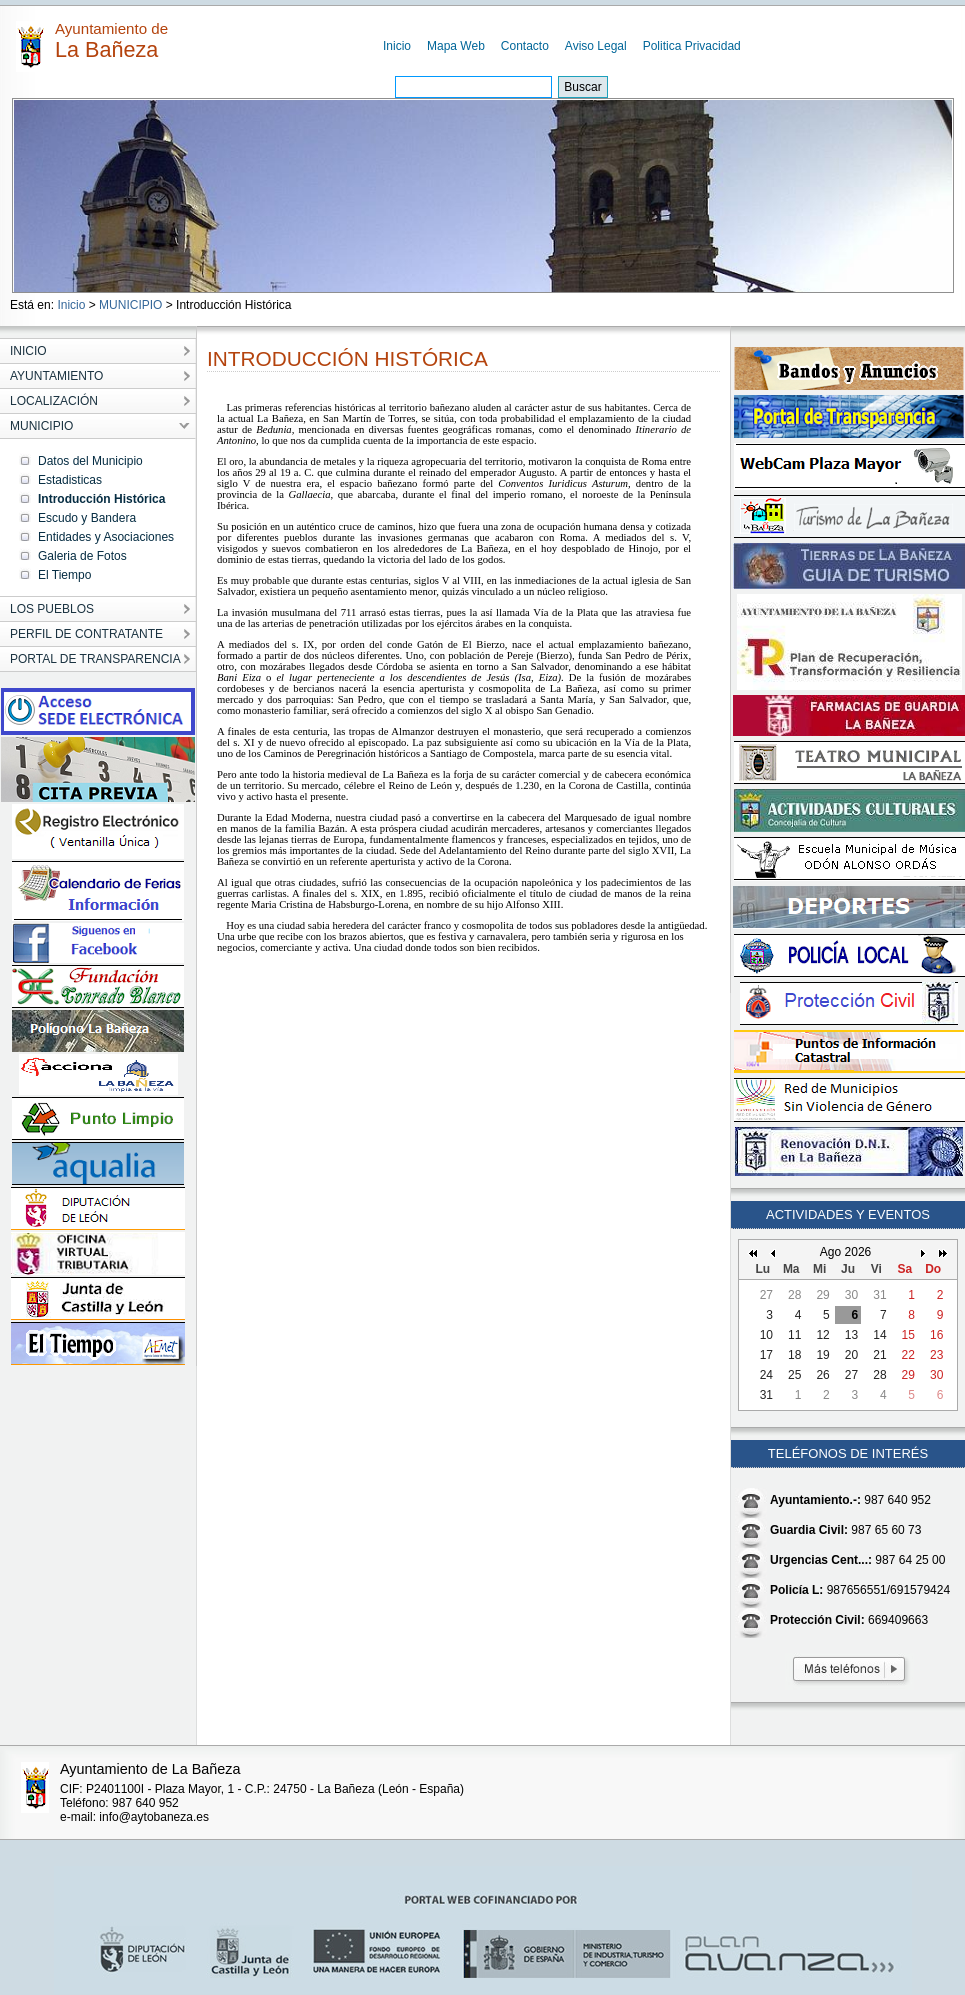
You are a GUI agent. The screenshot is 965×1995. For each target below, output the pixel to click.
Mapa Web (456, 46)
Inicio (397, 46)
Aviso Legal (596, 46)
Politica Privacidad (692, 46)
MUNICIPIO (130, 305)
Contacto (525, 46)
